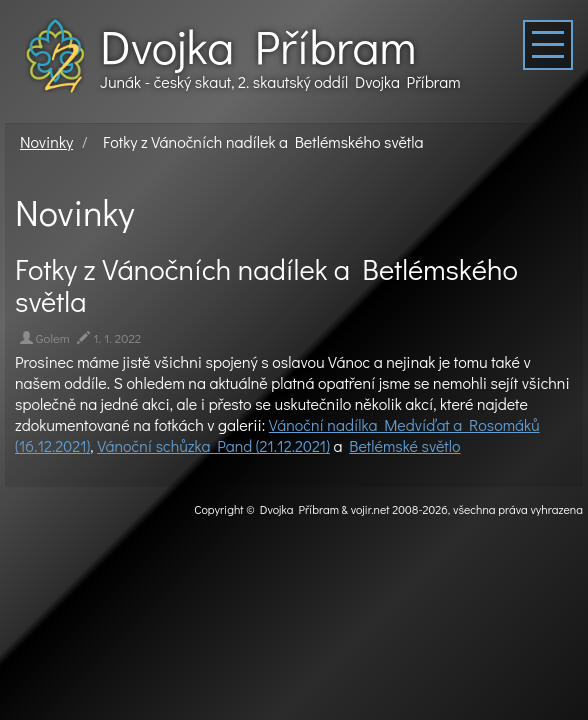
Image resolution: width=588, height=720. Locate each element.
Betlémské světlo (404, 445)
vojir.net (370, 509)
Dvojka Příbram (258, 46)
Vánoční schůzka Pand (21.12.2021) (213, 445)
